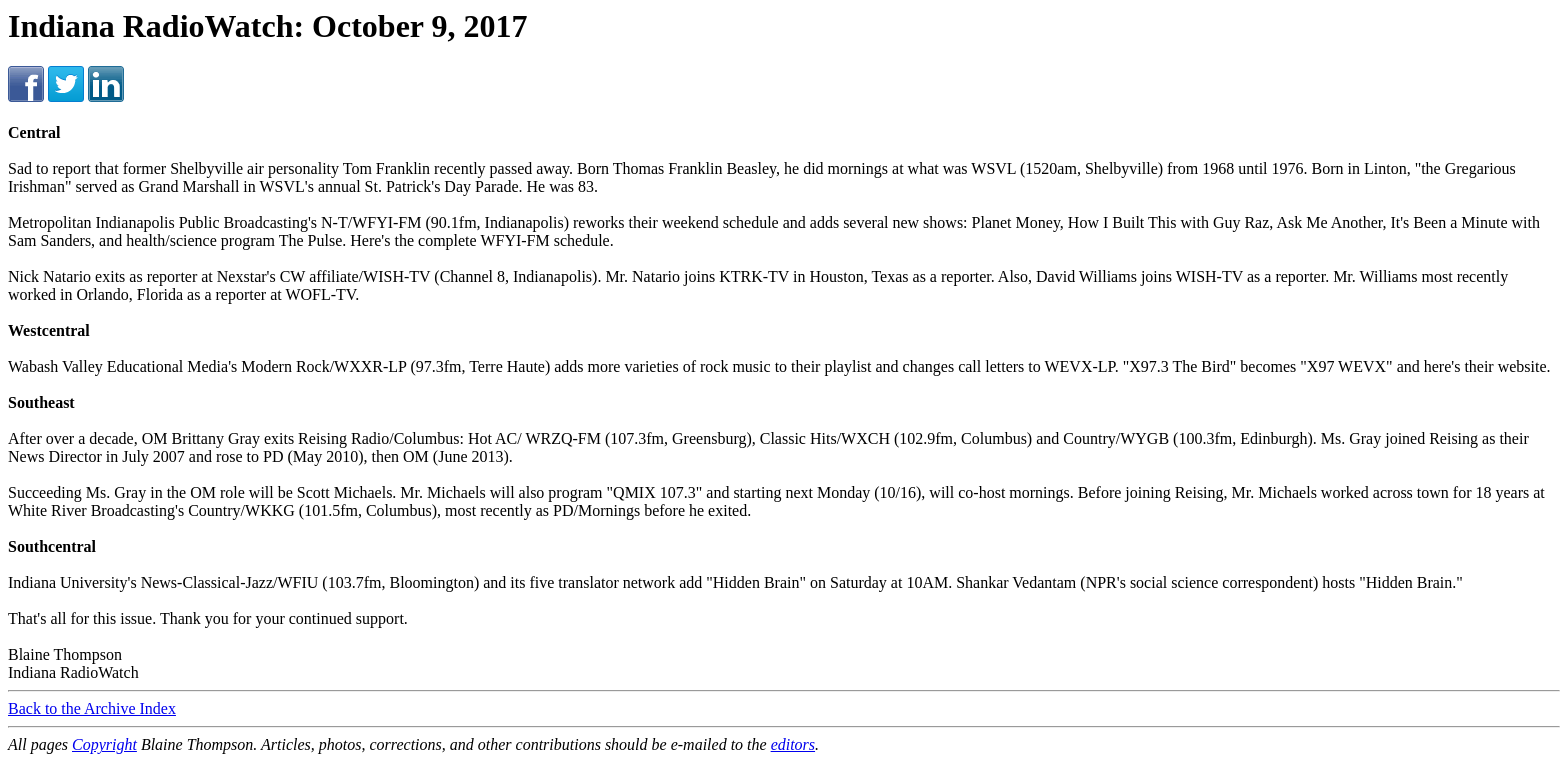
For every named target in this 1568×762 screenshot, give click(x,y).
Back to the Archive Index (92, 708)
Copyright (104, 744)
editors (793, 744)
